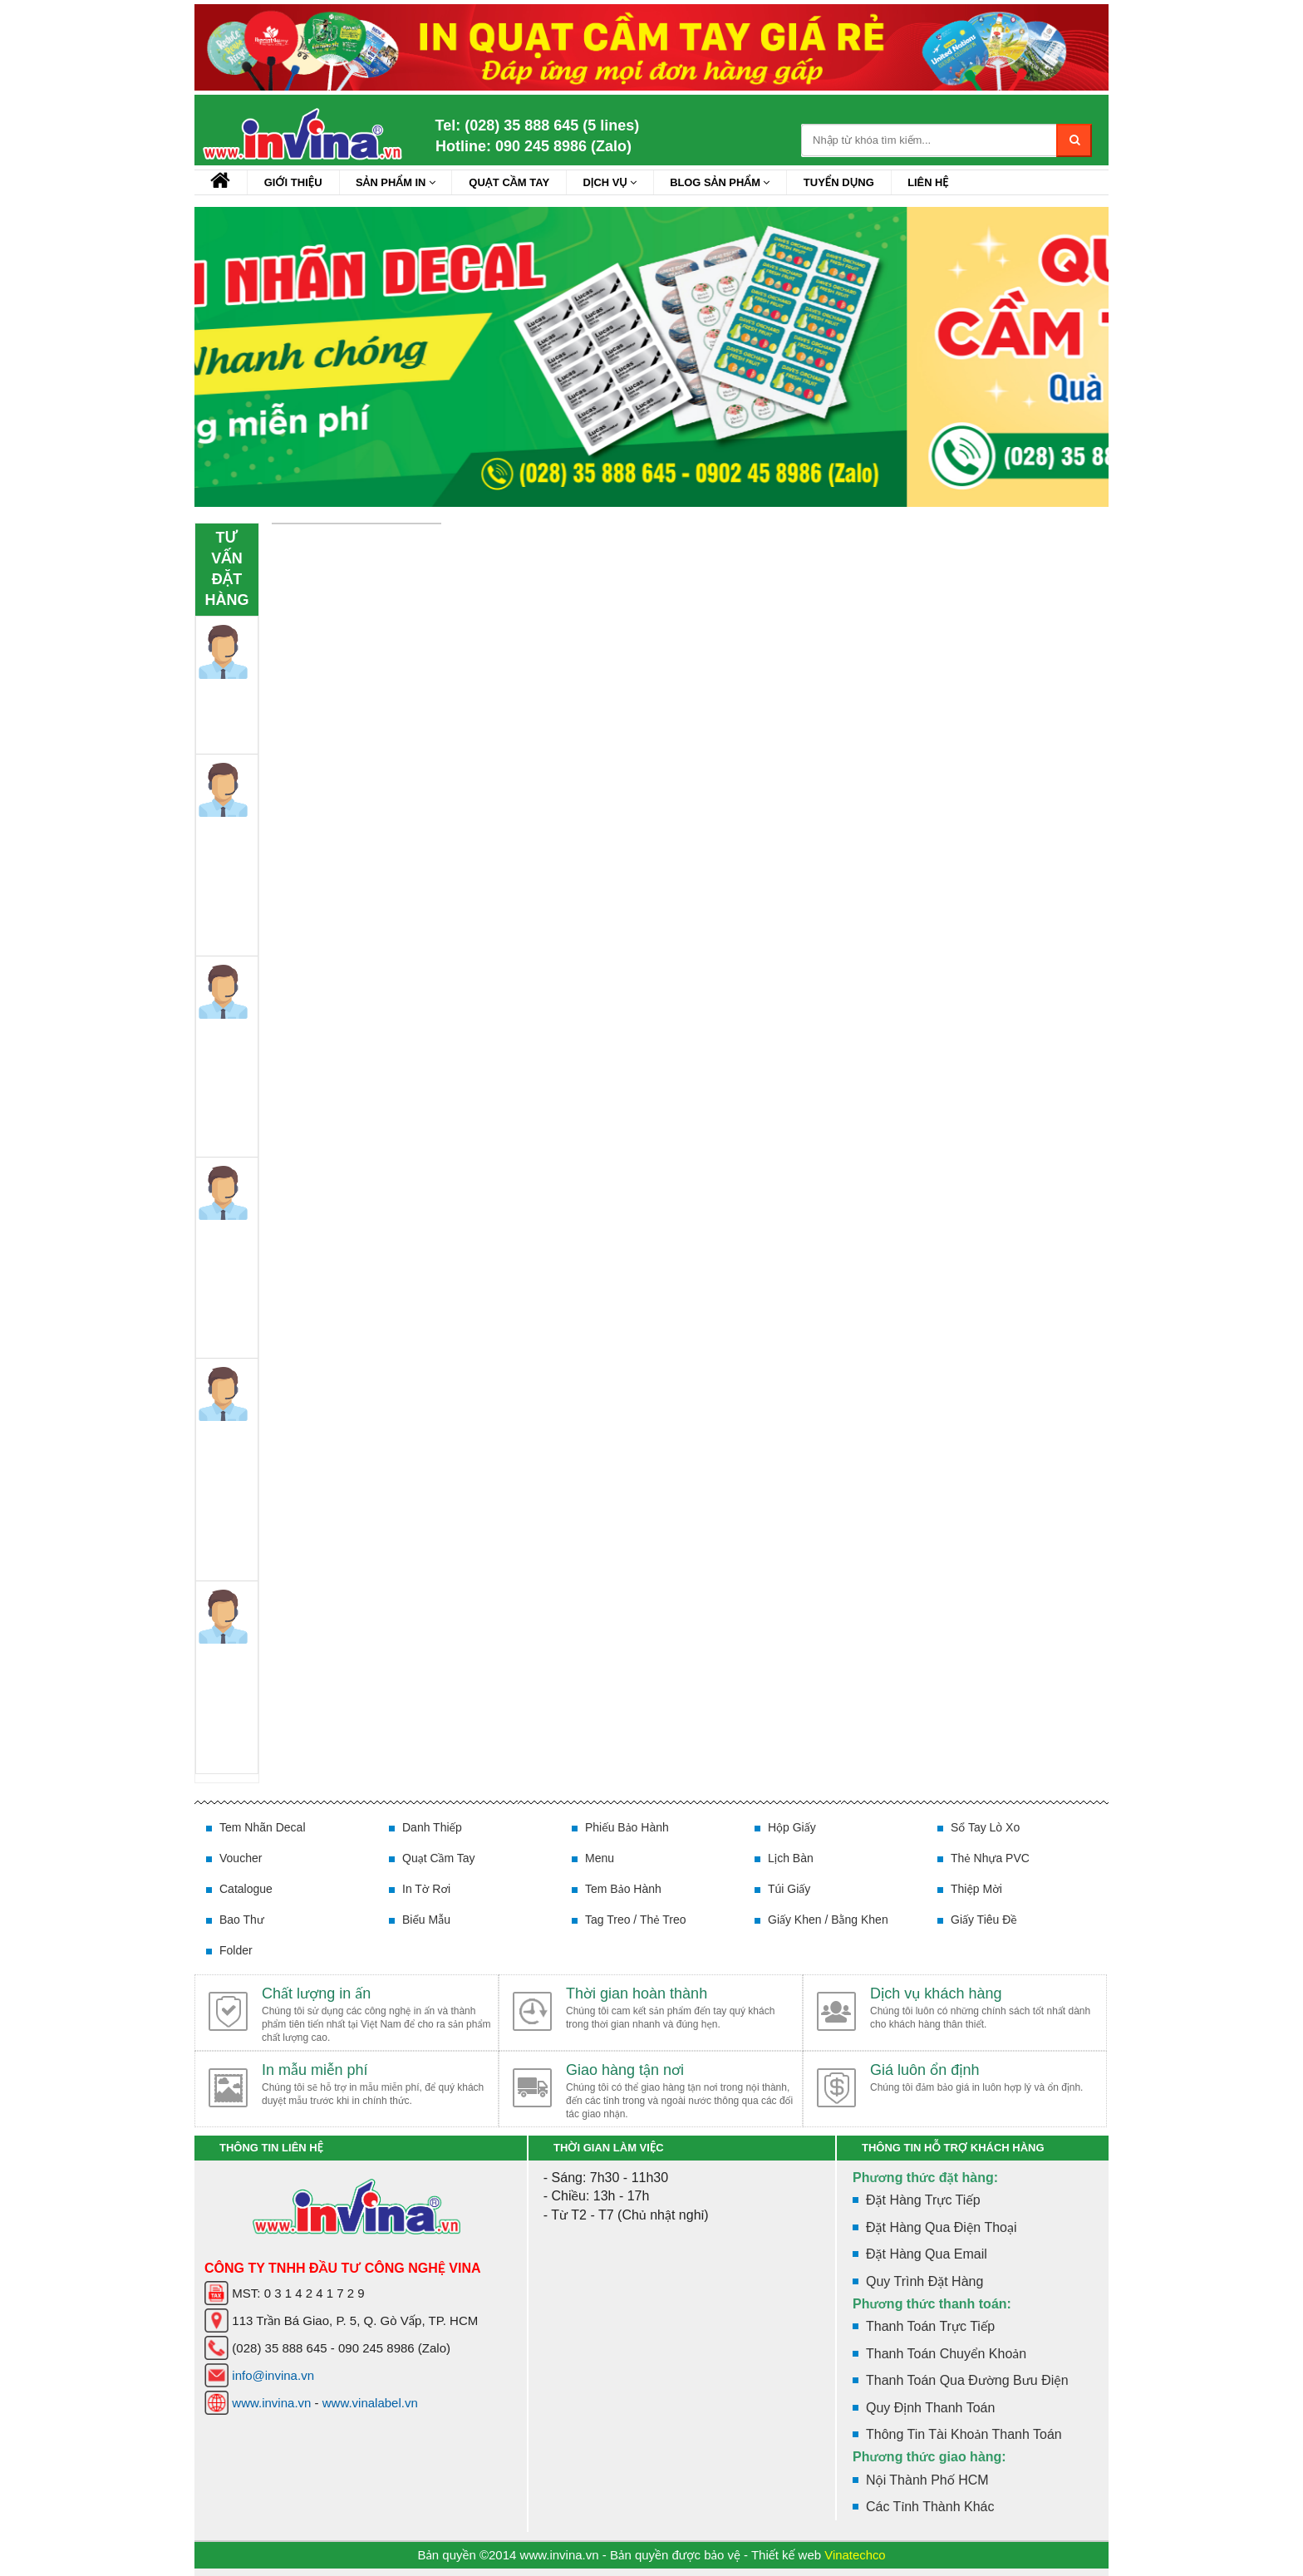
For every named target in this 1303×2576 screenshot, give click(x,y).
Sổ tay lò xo (985, 1827)
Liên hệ (935, 182)
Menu (599, 1858)
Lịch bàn (791, 1858)
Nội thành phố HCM (927, 2480)
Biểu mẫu (426, 1919)
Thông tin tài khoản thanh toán (964, 2434)
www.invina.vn (271, 2403)
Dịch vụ (614, 182)
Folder (236, 1950)
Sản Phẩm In (397, 182)
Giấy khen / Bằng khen (828, 1919)
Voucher (240, 1858)
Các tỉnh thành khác (930, 2507)
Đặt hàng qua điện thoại (941, 2227)
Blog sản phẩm (725, 182)
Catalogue (246, 1888)
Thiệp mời (976, 1888)
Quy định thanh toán (930, 2408)
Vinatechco (855, 2555)
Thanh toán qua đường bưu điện (967, 2380)
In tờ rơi (426, 1888)
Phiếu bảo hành (627, 1827)
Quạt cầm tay (512, 182)
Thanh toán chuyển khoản (946, 2354)
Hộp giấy (792, 1827)
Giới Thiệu (294, 182)
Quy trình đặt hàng (924, 2281)
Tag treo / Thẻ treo (635, 1919)
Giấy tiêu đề (984, 1919)
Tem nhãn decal (262, 1827)
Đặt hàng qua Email (926, 2254)
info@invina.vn (273, 2375)
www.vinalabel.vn (370, 2403)
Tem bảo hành (623, 1888)
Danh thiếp (432, 1827)
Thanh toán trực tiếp (930, 2326)
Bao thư (241, 1919)
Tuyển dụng (845, 182)
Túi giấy (789, 1888)
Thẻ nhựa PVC (990, 1858)
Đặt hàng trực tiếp (923, 2200)
